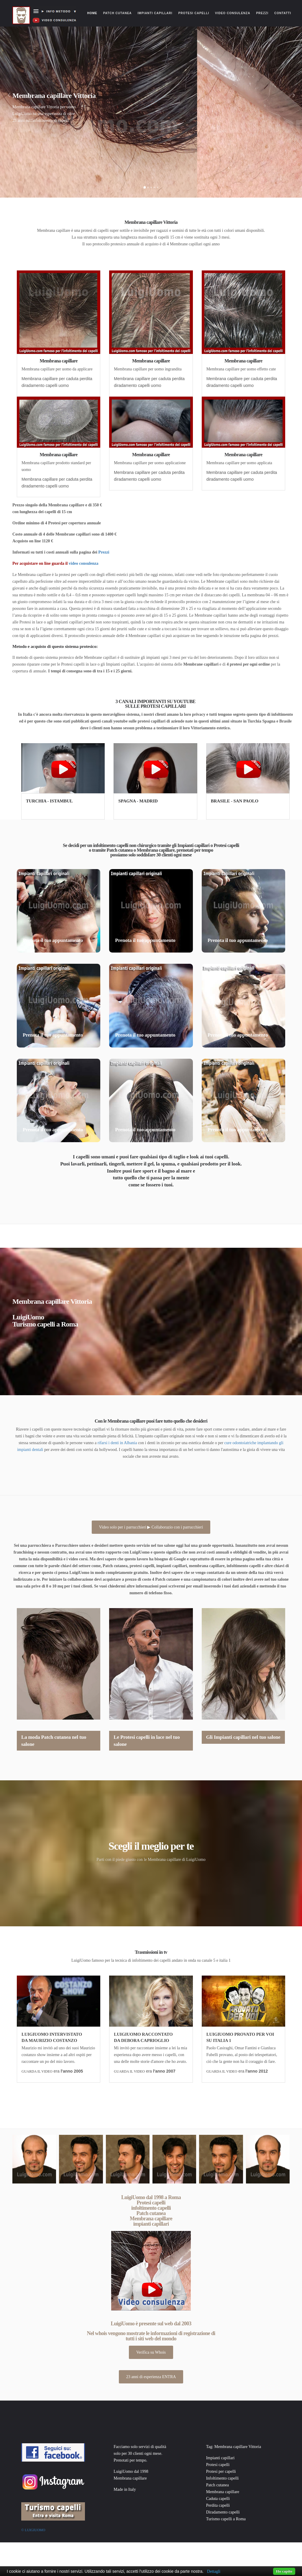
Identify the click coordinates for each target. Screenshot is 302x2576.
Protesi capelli (193, 13)
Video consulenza (232, 13)
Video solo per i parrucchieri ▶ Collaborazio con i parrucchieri (151, 1527)
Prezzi (262, 13)
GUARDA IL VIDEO (37, 2071)
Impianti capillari (155, 13)
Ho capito (284, 2571)
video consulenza (84, 563)
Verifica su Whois (151, 2352)
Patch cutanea (117, 13)
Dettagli (213, 2571)
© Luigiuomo (33, 2530)
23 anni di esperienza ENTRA (151, 2377)
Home (93, 7)
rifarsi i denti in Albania (117, 1443)
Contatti (282, 13)
